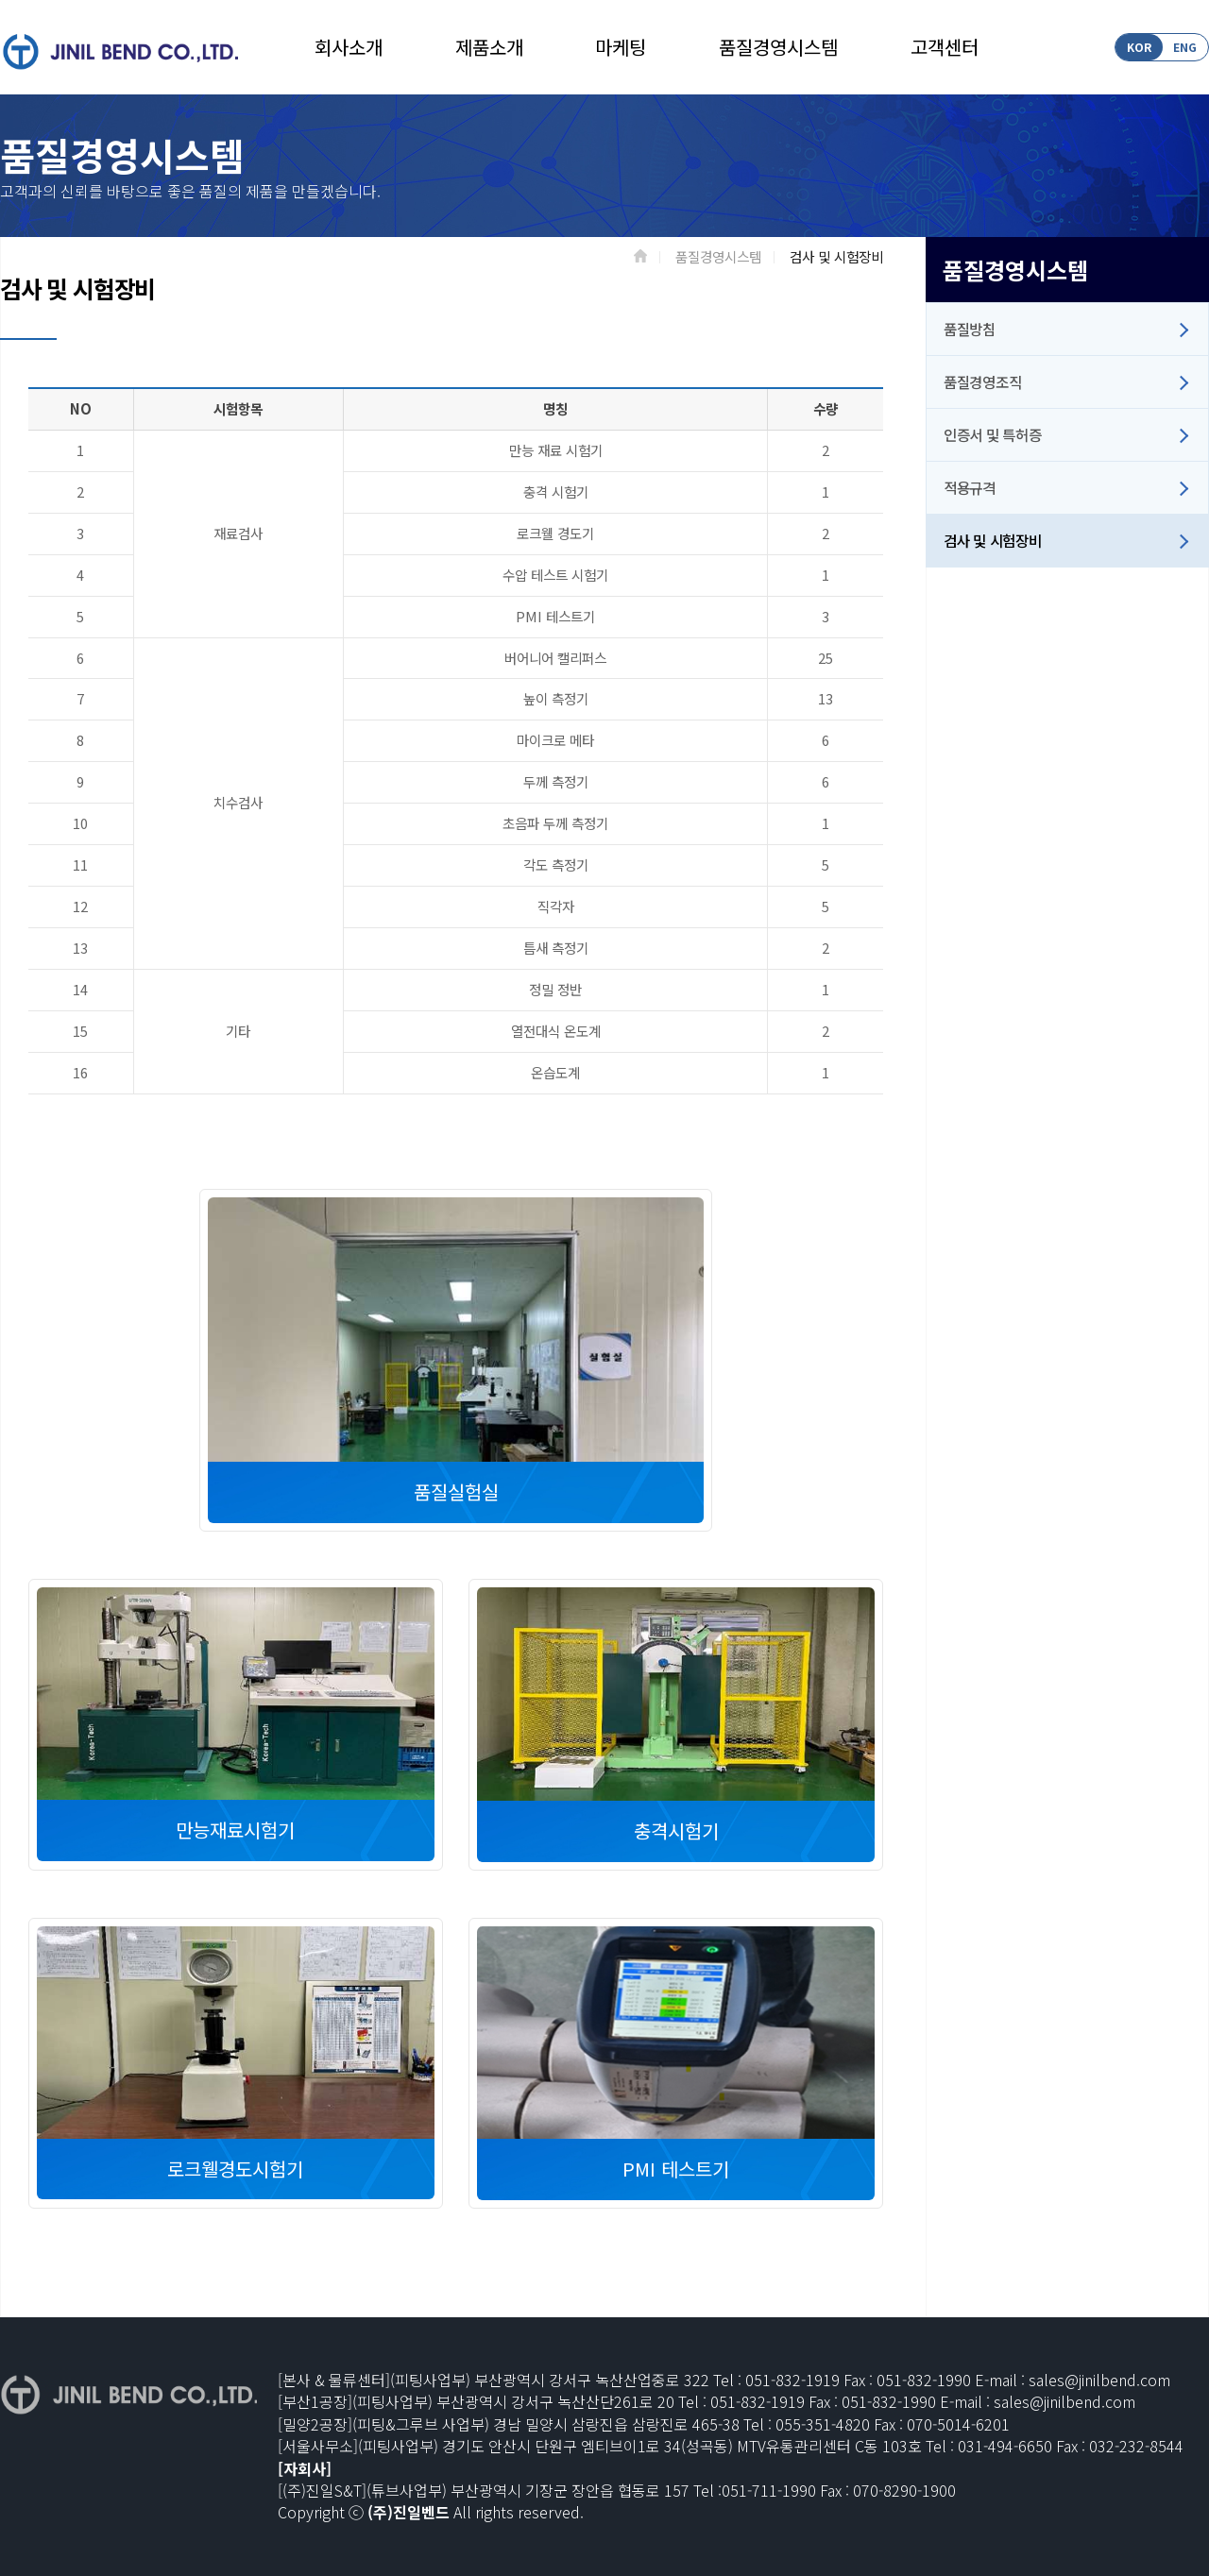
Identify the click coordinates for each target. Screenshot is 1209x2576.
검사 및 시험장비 (992, 540)
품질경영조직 (982, 381)
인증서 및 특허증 (992, 434)
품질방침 (970, 328)
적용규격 (970, 487)
